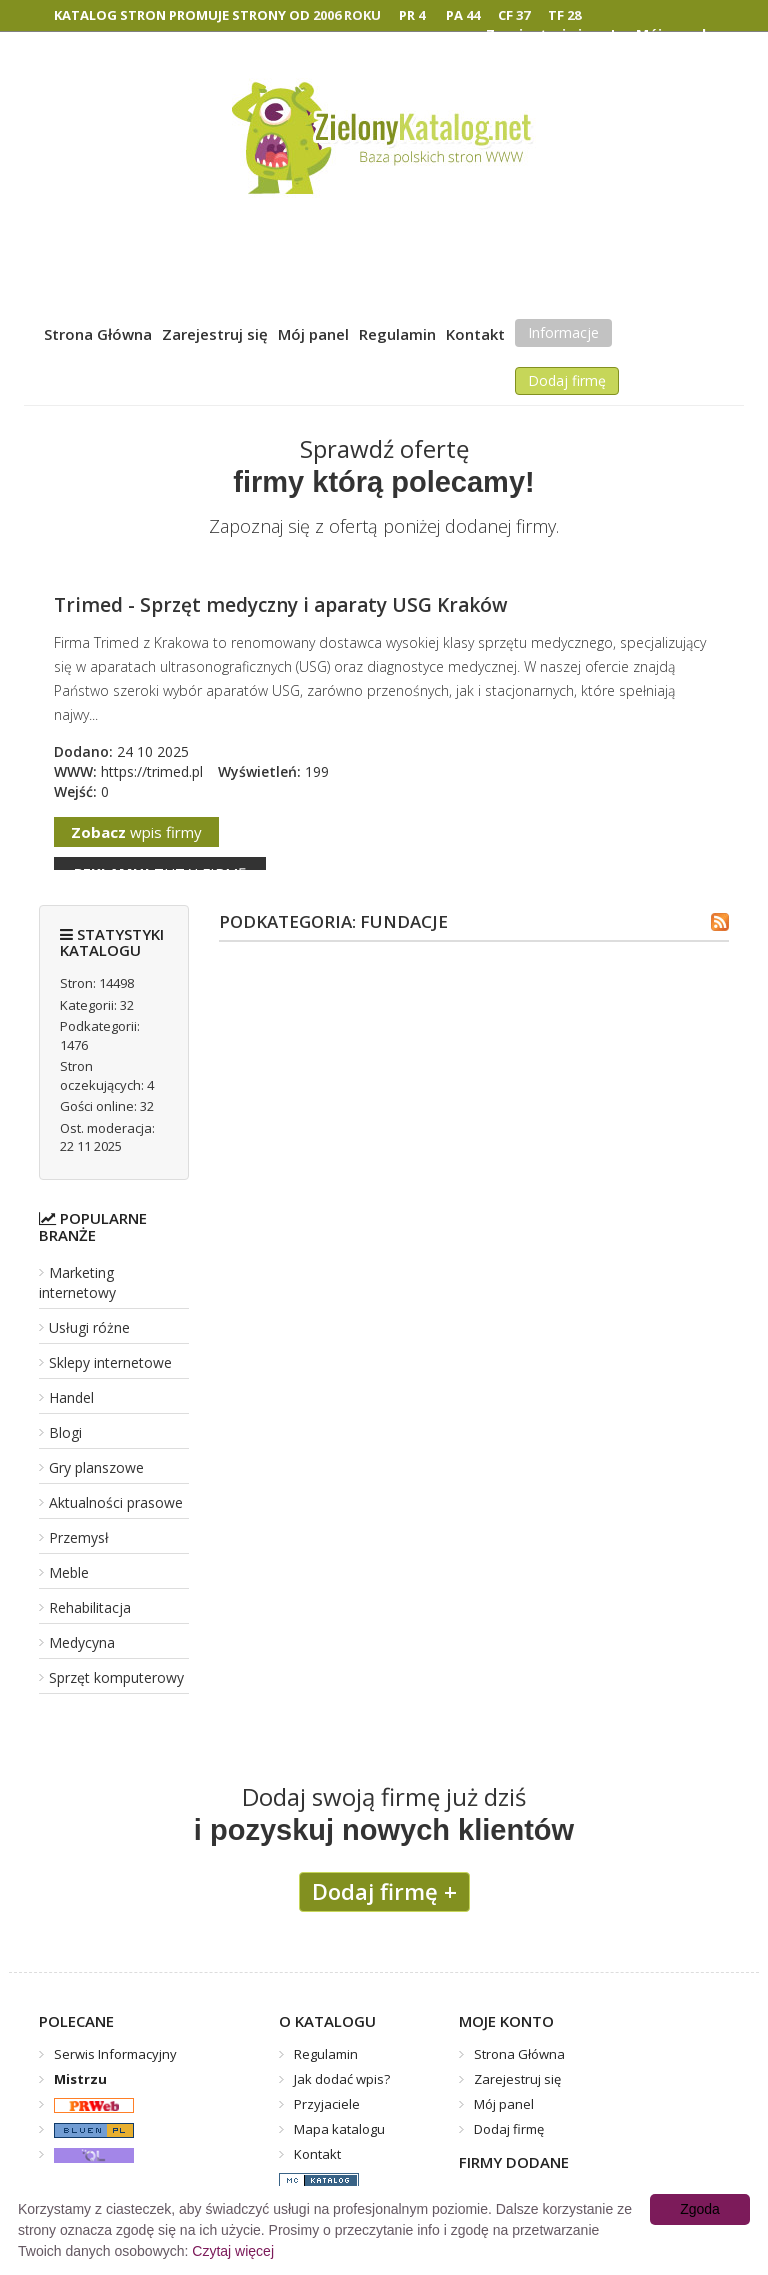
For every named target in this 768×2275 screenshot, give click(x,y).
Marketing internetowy (77, 1282)
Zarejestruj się (215, 334)
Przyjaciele (327, 2104)
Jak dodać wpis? (342, 2079)
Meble (69, 1572)
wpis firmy (136, 832)
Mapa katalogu (339, 2129)
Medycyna (82, 1642)
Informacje (563, 332)
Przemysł (79, 1537)
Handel (71, 1397)
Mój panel (313, 334)
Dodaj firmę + (384, 1891)
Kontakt (475, 334)
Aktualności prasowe (116, 1502)
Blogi (65, 1432)
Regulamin (397, 334)
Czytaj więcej (233, 2251)
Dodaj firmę (567, 380)
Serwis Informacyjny (115, 2054)
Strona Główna (98, 334)
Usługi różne (89, 1327)
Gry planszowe (96, 1467)
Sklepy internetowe (110, 1362)
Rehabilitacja (90, 1607)
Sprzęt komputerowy (116, 1677)
